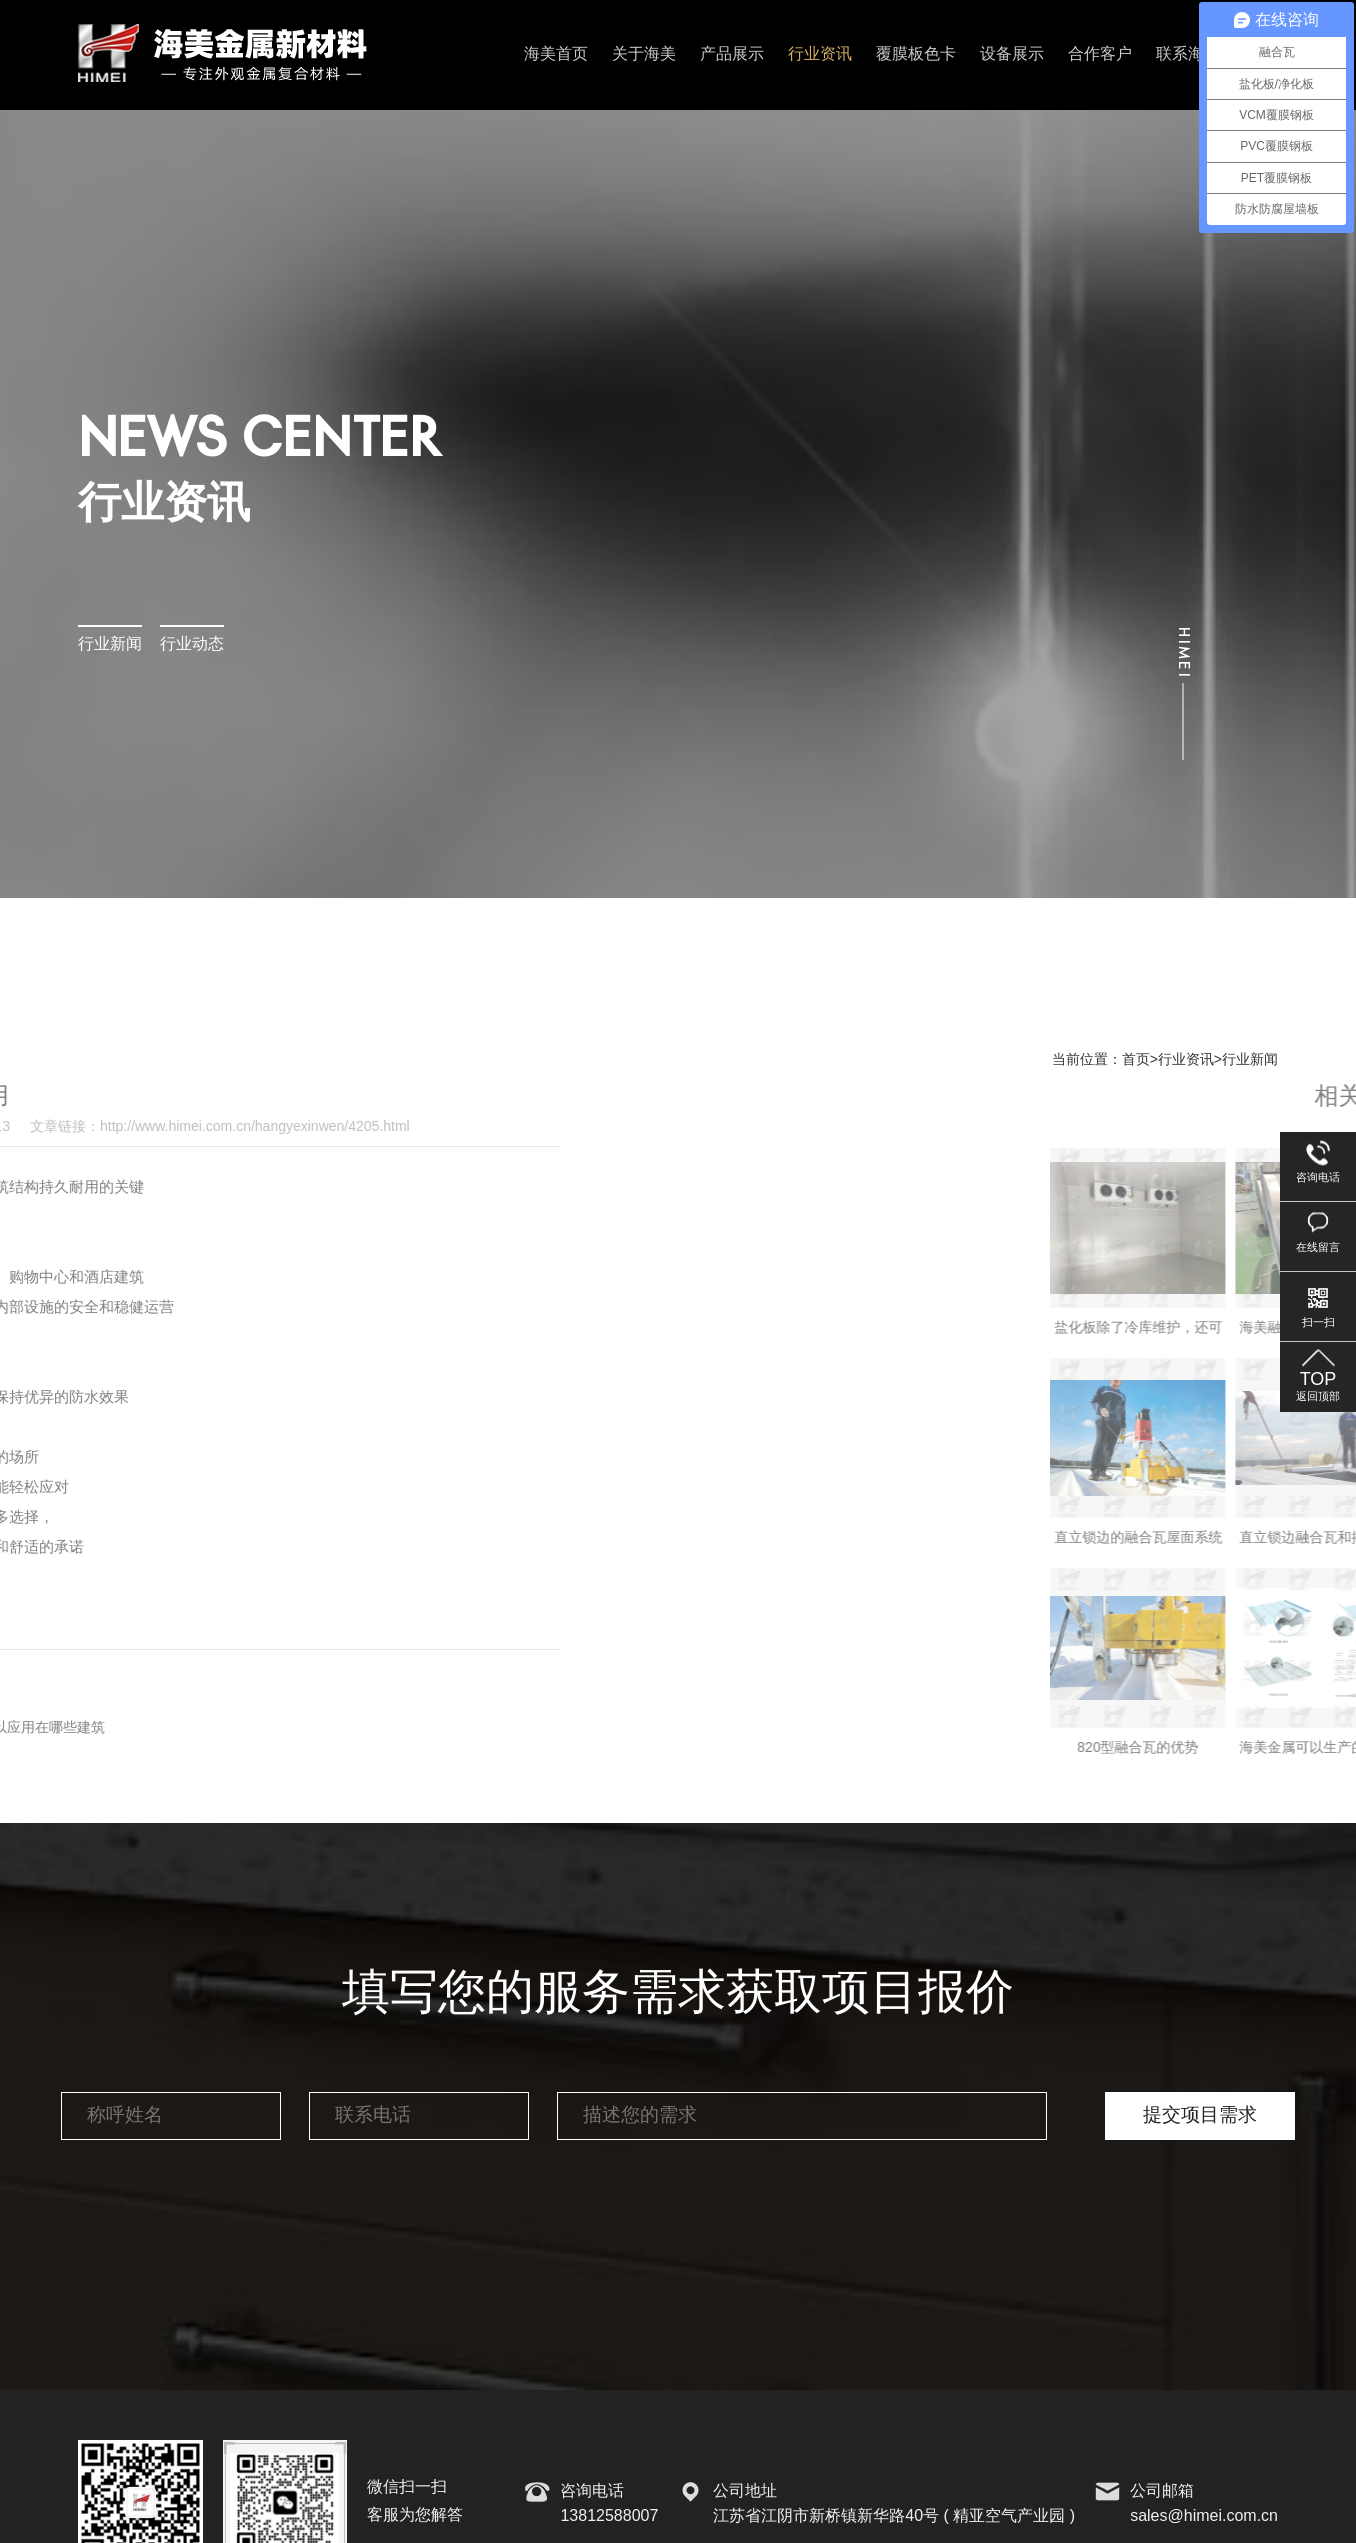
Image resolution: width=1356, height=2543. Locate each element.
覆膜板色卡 (916, 54)
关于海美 (644, 54)
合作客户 (1100, 54)
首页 (1136, 1060)
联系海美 (1188, 54)
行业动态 (192, 644)
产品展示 (732, 54)
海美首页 (556, 54)
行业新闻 (110, 644)
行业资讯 (820, 54)
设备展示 (1012, 54)
